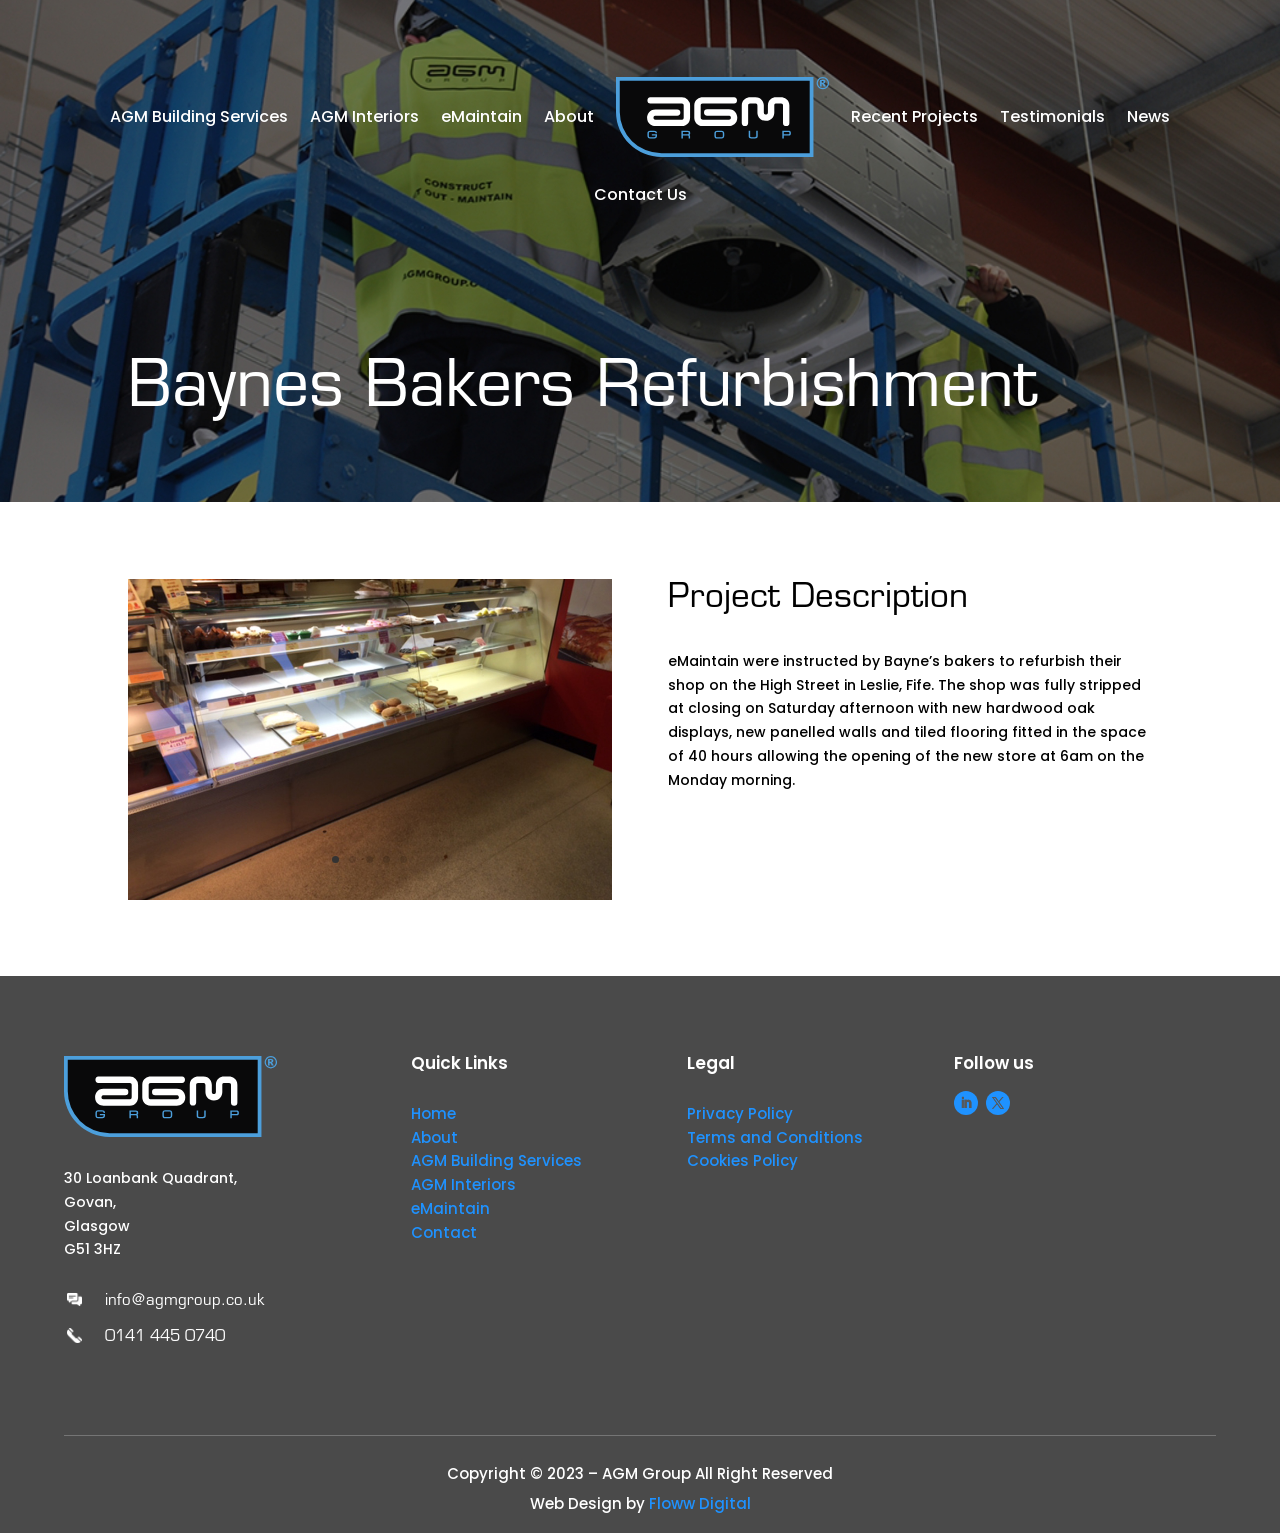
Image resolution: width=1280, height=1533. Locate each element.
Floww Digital (700, 1503)
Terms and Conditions (775, 1137)
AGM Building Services (199, 116)
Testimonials (1052, 116)
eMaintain (481, 116)
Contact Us (640, 194)
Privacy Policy (740, 1113)
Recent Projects (914, 116)
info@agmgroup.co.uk (184, 1299)
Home (433, 1113)
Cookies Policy (742, 1160)
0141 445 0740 (165, 1335)
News (1148, 116)
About (569, 116)
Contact (444, 1232)
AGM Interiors (364, 116)
